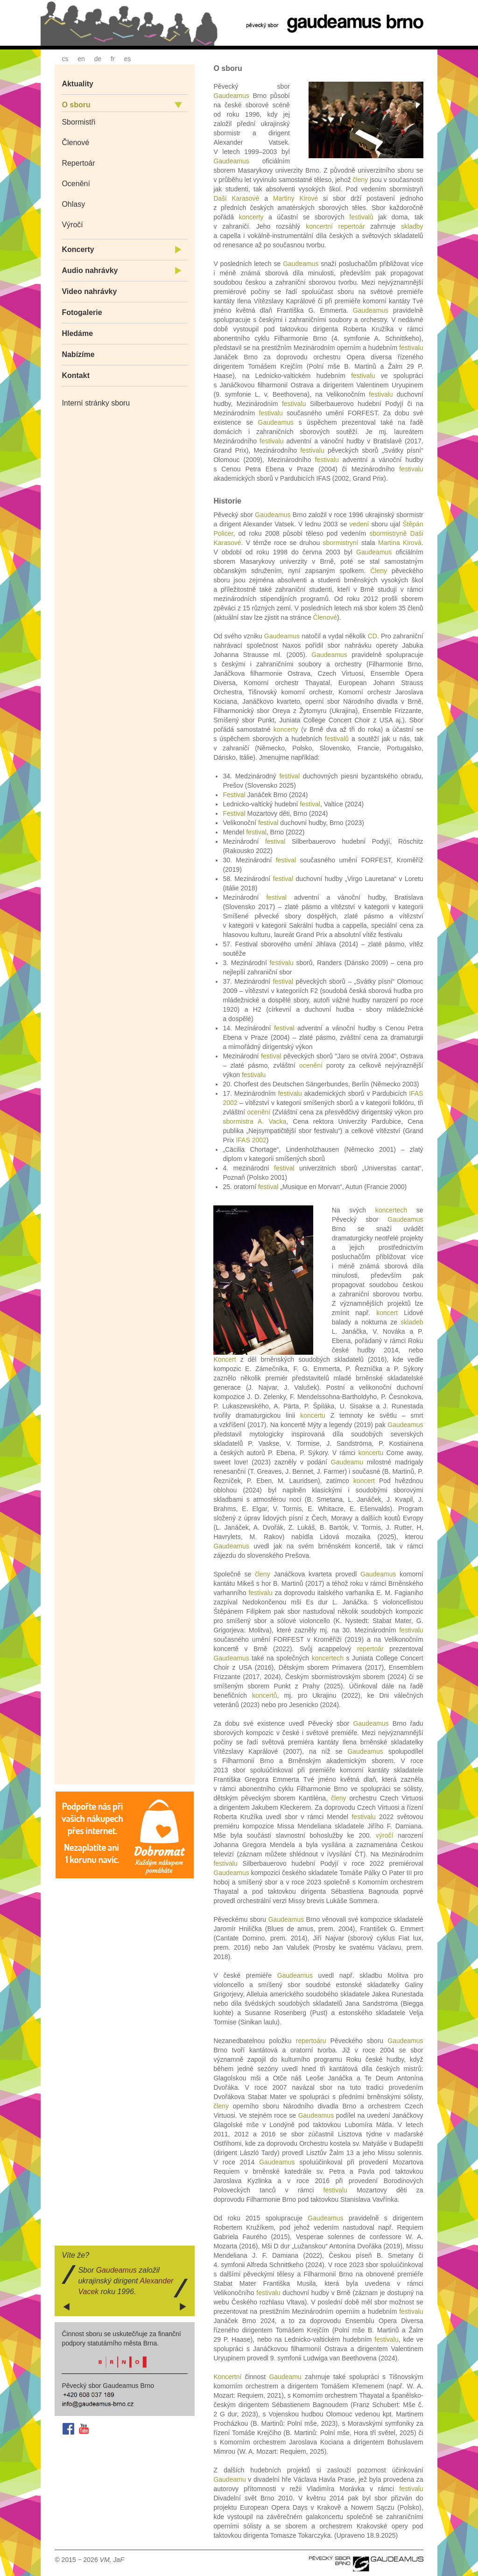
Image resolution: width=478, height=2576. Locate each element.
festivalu (411, 347)
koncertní (319, 226)
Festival (234, 794)
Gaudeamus (231, 95)
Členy (378, 570)
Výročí (72, 225)
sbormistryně (388, 533)
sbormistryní (340, 542)
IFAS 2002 (251, 1140)
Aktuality (77, 84)
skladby (412, 226)
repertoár (351, 226)
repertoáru (311, 2040)
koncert (387, 1312)
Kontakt (76, 375)
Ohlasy (73, 204)
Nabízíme (78, 354)
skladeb (412, 1322)
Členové (75, 143)
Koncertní (227, 2376)
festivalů (361, 217)
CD (372, 636)
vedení (359, 524)
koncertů (264, 1695)
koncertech (391, 1210)
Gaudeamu (347, 1462)
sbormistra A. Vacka (254, 1121)
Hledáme (77, 333)
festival (289, 776)
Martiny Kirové (295, 198)
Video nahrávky (89, 291)
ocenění (311, 1065)
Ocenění (76, 184)
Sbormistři (78, 122)
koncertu (312, 1415)
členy (360, 179)
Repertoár (78, 163)
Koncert (224, 1359)
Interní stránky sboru (96, 403)
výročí (384, 1835)
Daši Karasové (236, 198)
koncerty (251, 217)
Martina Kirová (400, 542)
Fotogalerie (82, 312)
